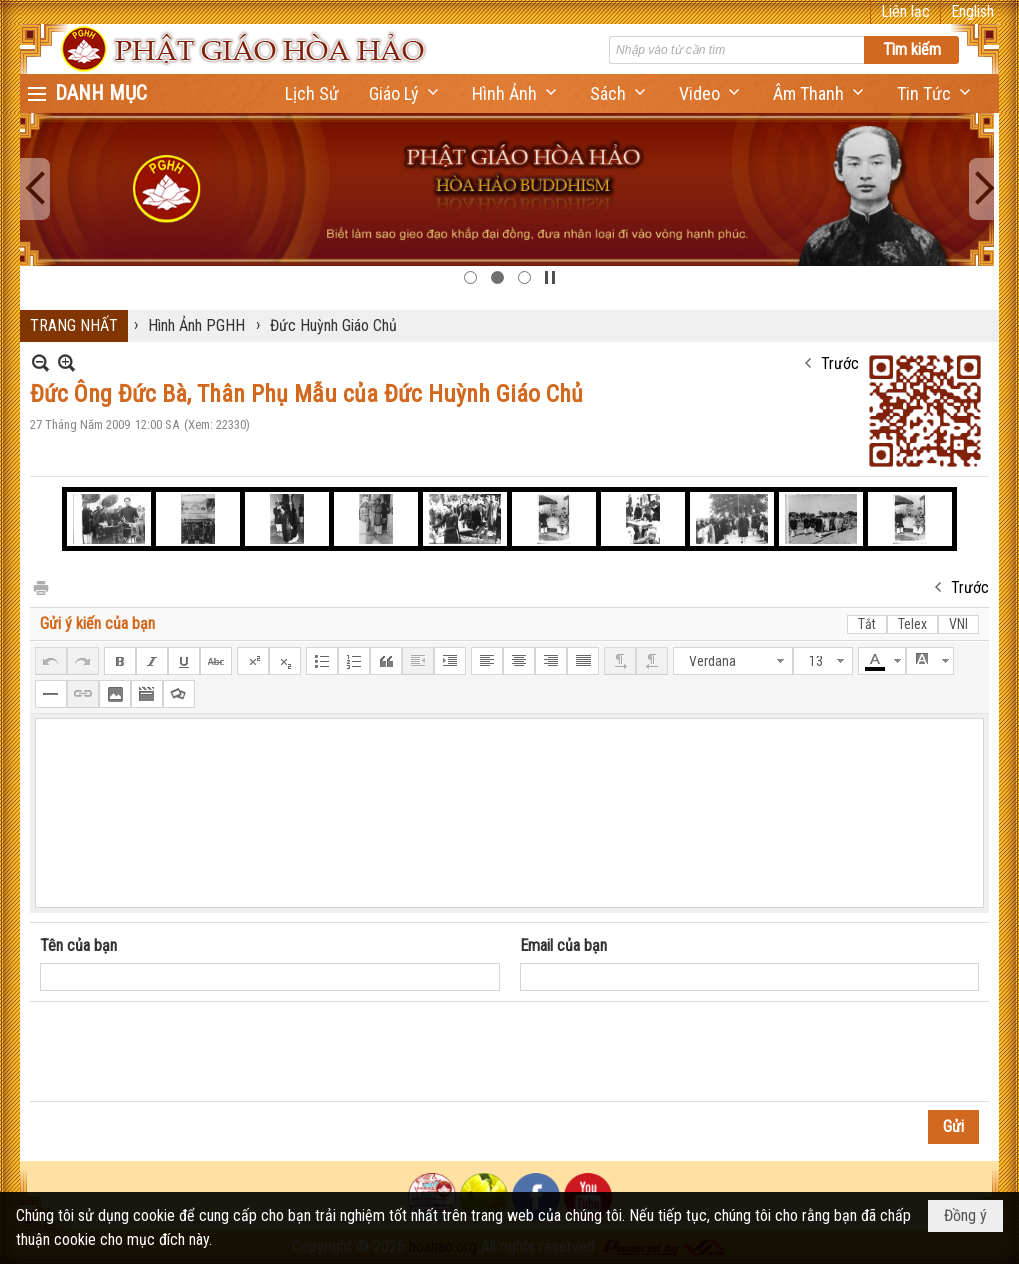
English (972, 11)
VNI (958, 624)
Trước (840, 363)
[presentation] (192, 1052)
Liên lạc (905, 11)
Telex (912, 624)
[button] (405, 93)
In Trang (40, 586)
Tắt (867, 624)
